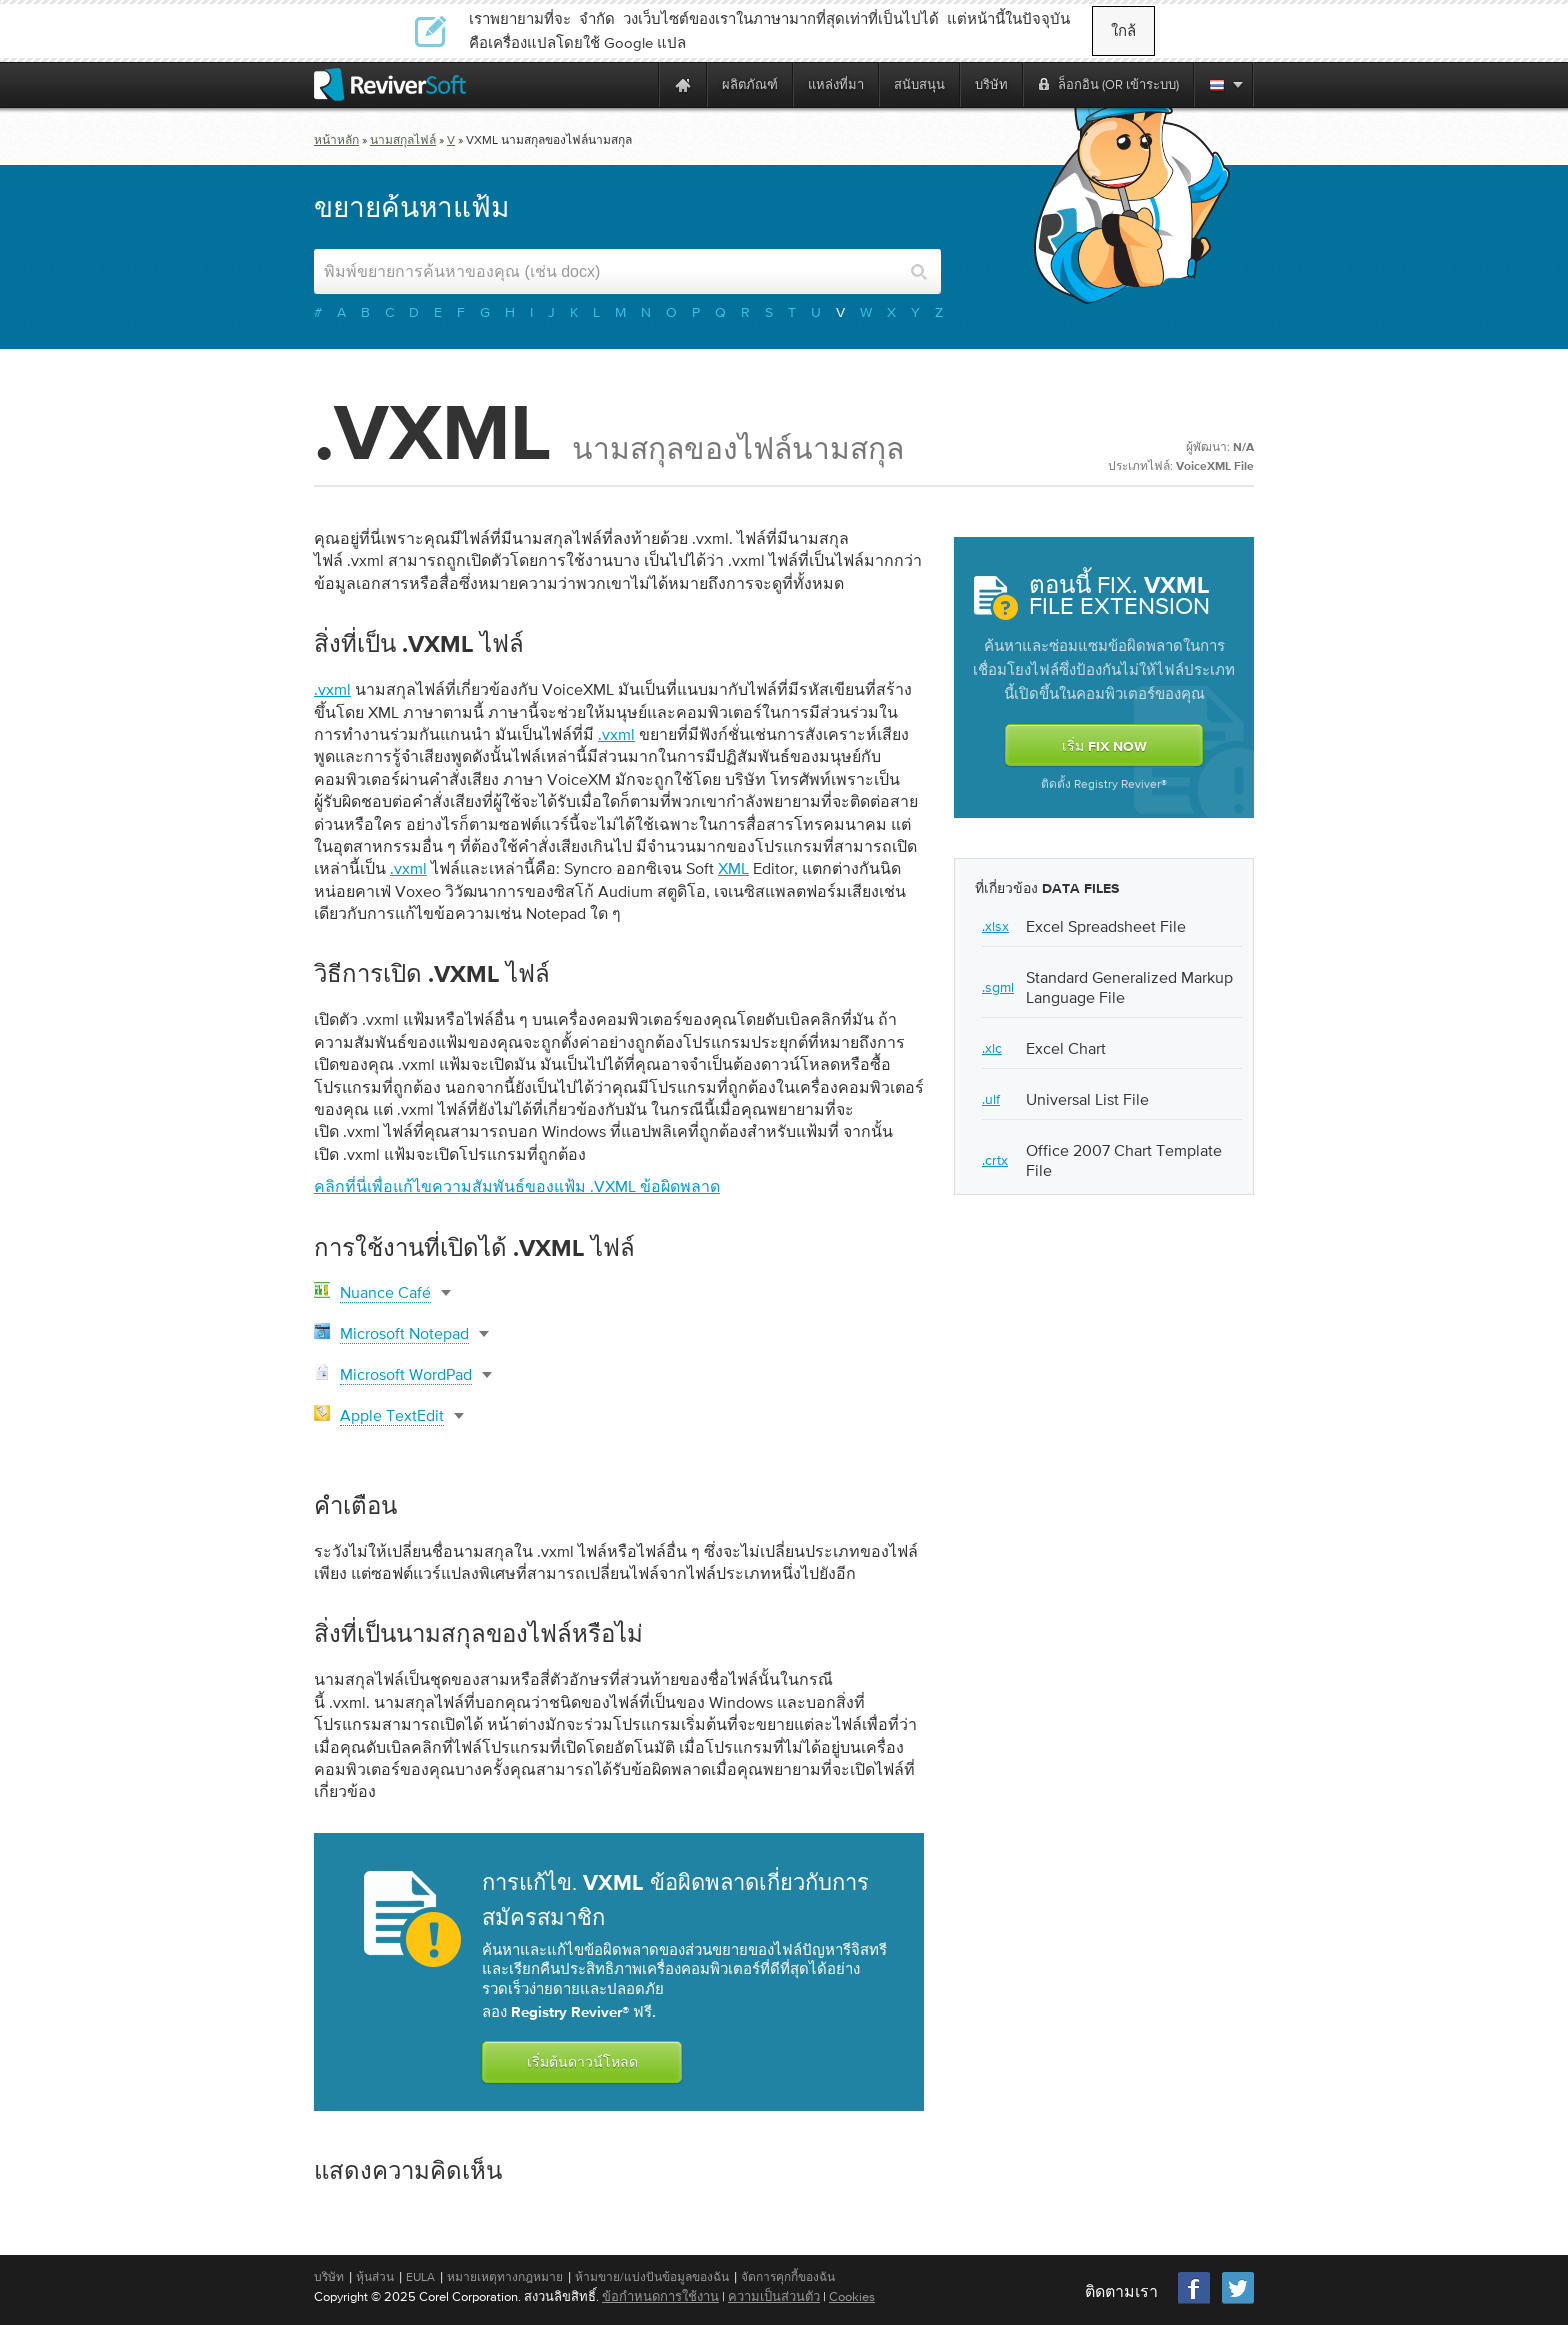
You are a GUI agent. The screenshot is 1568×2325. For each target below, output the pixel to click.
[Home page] (683, 84)
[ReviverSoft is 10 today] (639, 84)
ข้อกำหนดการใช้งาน (660, 2296)
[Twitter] (1238, 2301)
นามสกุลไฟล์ (403, 140)
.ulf (991, 1099)
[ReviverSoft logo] (390, 84)
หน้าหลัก (336, 140)
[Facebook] (1195, 2301)
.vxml (332, 689)
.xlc (992, 1048)
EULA (420, 2277)
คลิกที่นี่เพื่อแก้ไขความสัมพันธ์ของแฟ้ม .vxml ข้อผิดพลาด (517, 1186)
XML (733, 868)
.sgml (998, 987)
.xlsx (995, 926)
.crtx (995, 1160)
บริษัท (329, 2277)
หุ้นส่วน (375, 2277)
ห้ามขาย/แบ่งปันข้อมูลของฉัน (652, 2277)
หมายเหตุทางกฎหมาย (505, 2277)
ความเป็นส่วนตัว (774, 2296)
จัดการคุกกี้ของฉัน (788, 2277)
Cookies (852, 2296)
